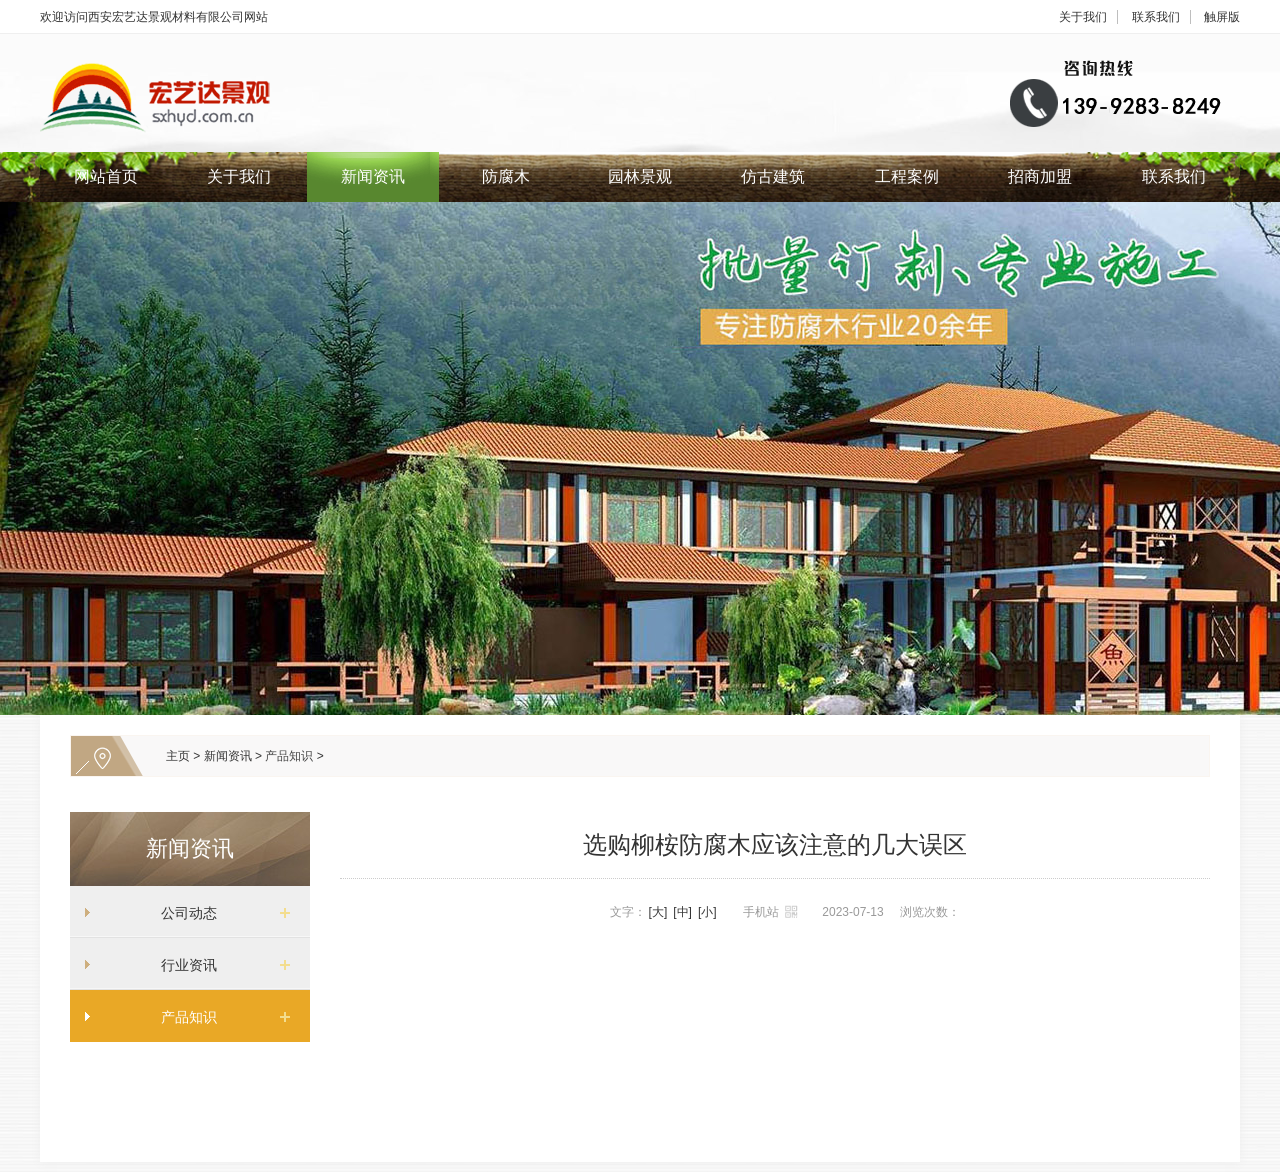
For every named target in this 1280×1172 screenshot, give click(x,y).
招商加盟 (1040, 176)
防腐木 (506, 176)
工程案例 (907, 176)
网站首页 (106, 176)
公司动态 (182, 913)
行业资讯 (182, 965)
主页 (178, 756)
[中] (682, 912)
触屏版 (1222, 17)
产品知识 (289, 756)
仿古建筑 (773, 176)
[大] (658, 912)
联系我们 (1156, 17)
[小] (707, 912)
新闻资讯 (373, 176)
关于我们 (1083, 17)
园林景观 (640, 176)
